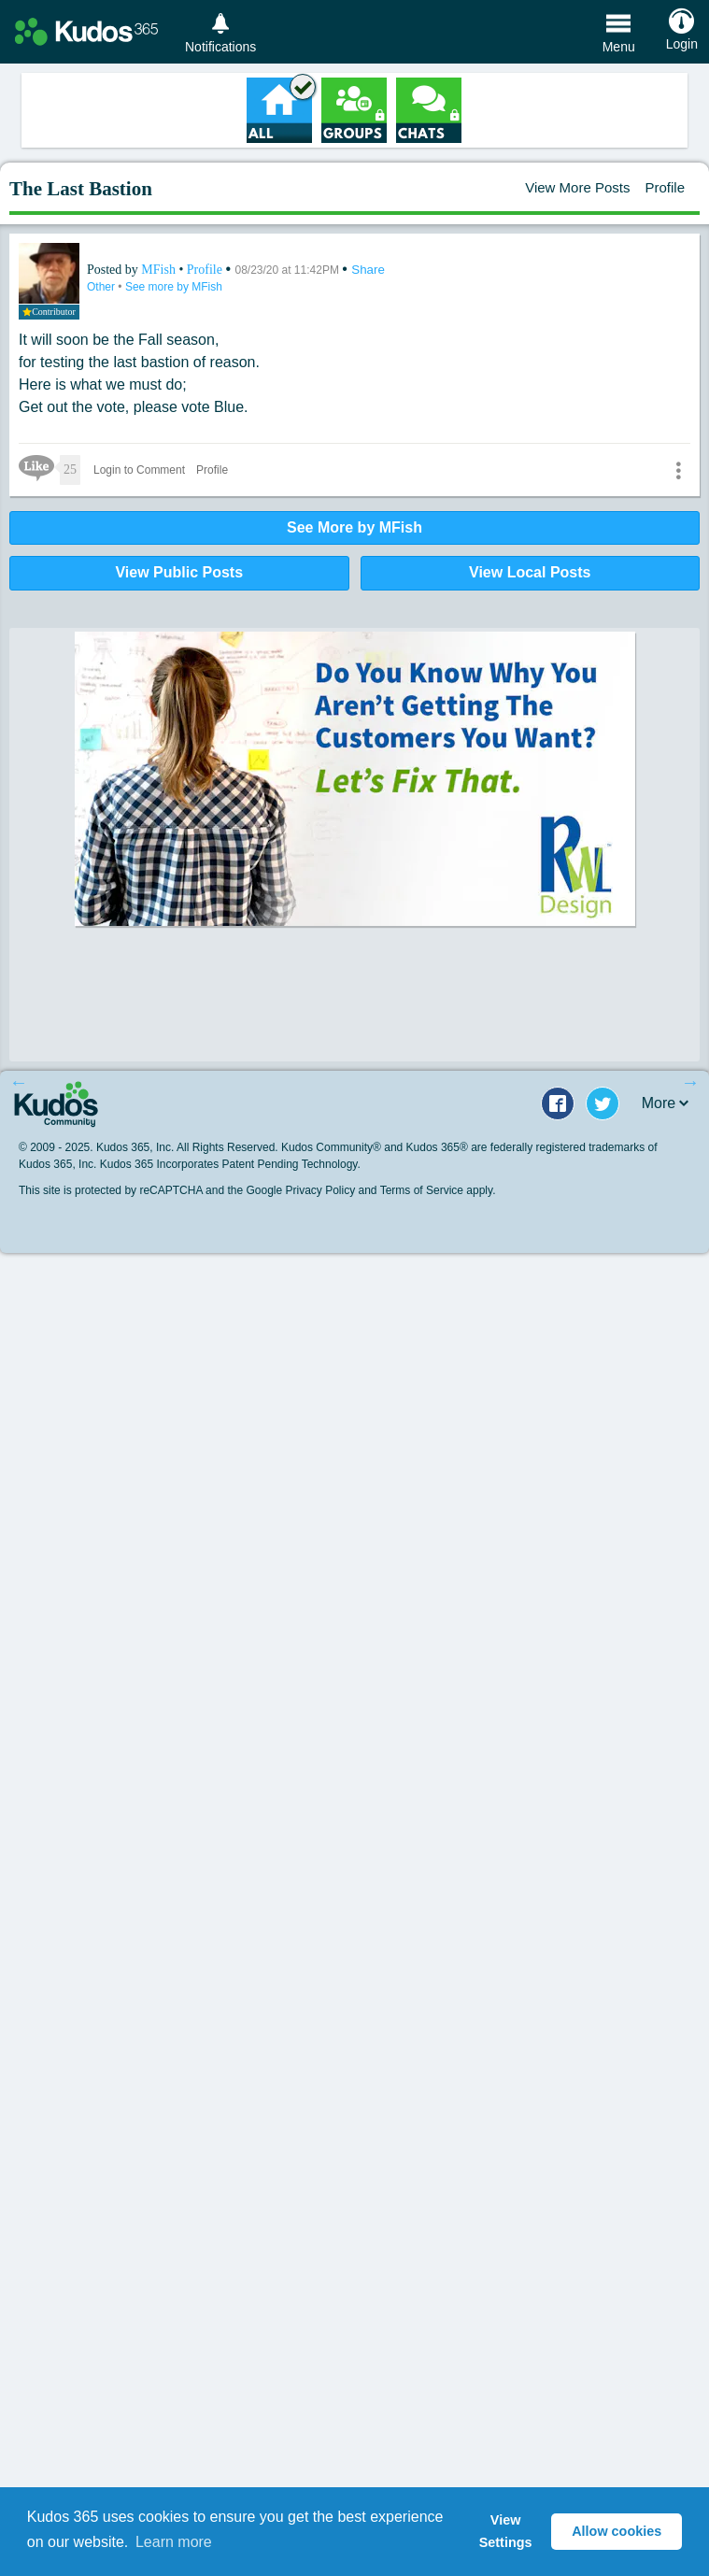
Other (102, 286)
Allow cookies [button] (616, 2531)
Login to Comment (139, 470)
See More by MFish (354, 527)
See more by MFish (173, 286)
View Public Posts (179, 572)
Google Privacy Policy (300, 1190)
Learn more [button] (173, 2542)
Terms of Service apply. (438, 1190)
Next (690, 1082)
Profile (665, 187)
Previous (18, 1082)
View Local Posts (529, 572)
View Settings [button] (505, 2531)
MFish (159, 270)
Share (368, 270)
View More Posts (577, 187)
